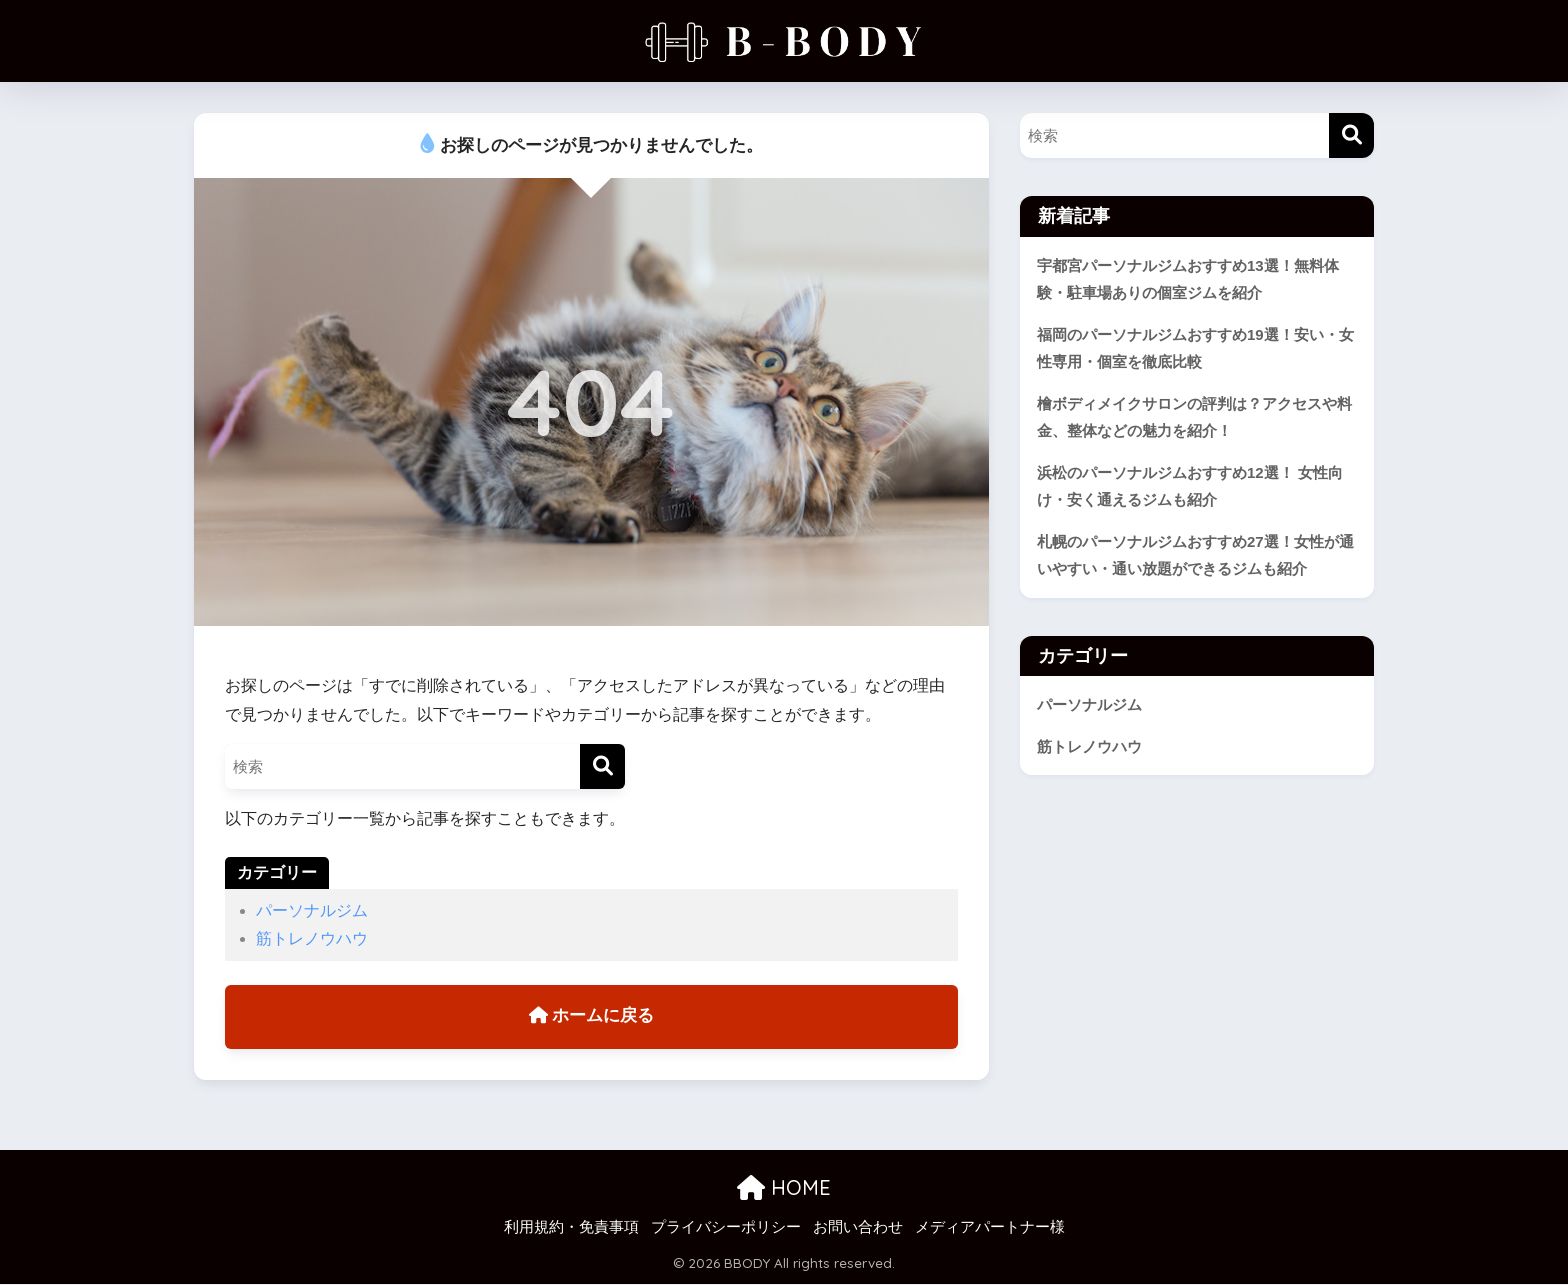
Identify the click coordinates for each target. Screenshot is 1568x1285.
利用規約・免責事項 (571, 1228)
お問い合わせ (858, 1228)
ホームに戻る (592, 1017)
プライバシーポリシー (726, 1228)
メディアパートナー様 (990, 1228)
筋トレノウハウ (312, 938)
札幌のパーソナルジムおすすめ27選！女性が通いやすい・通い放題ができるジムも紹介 (1195, 557)
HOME (784, 1188)
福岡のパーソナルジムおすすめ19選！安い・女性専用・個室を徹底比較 (1195, 348)
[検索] (602, 766)
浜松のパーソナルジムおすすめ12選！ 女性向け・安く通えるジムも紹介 (1190, 487)
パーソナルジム (312, 910)
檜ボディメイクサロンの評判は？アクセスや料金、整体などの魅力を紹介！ (1194, 418)
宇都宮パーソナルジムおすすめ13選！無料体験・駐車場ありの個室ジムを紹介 (1188, 279)
